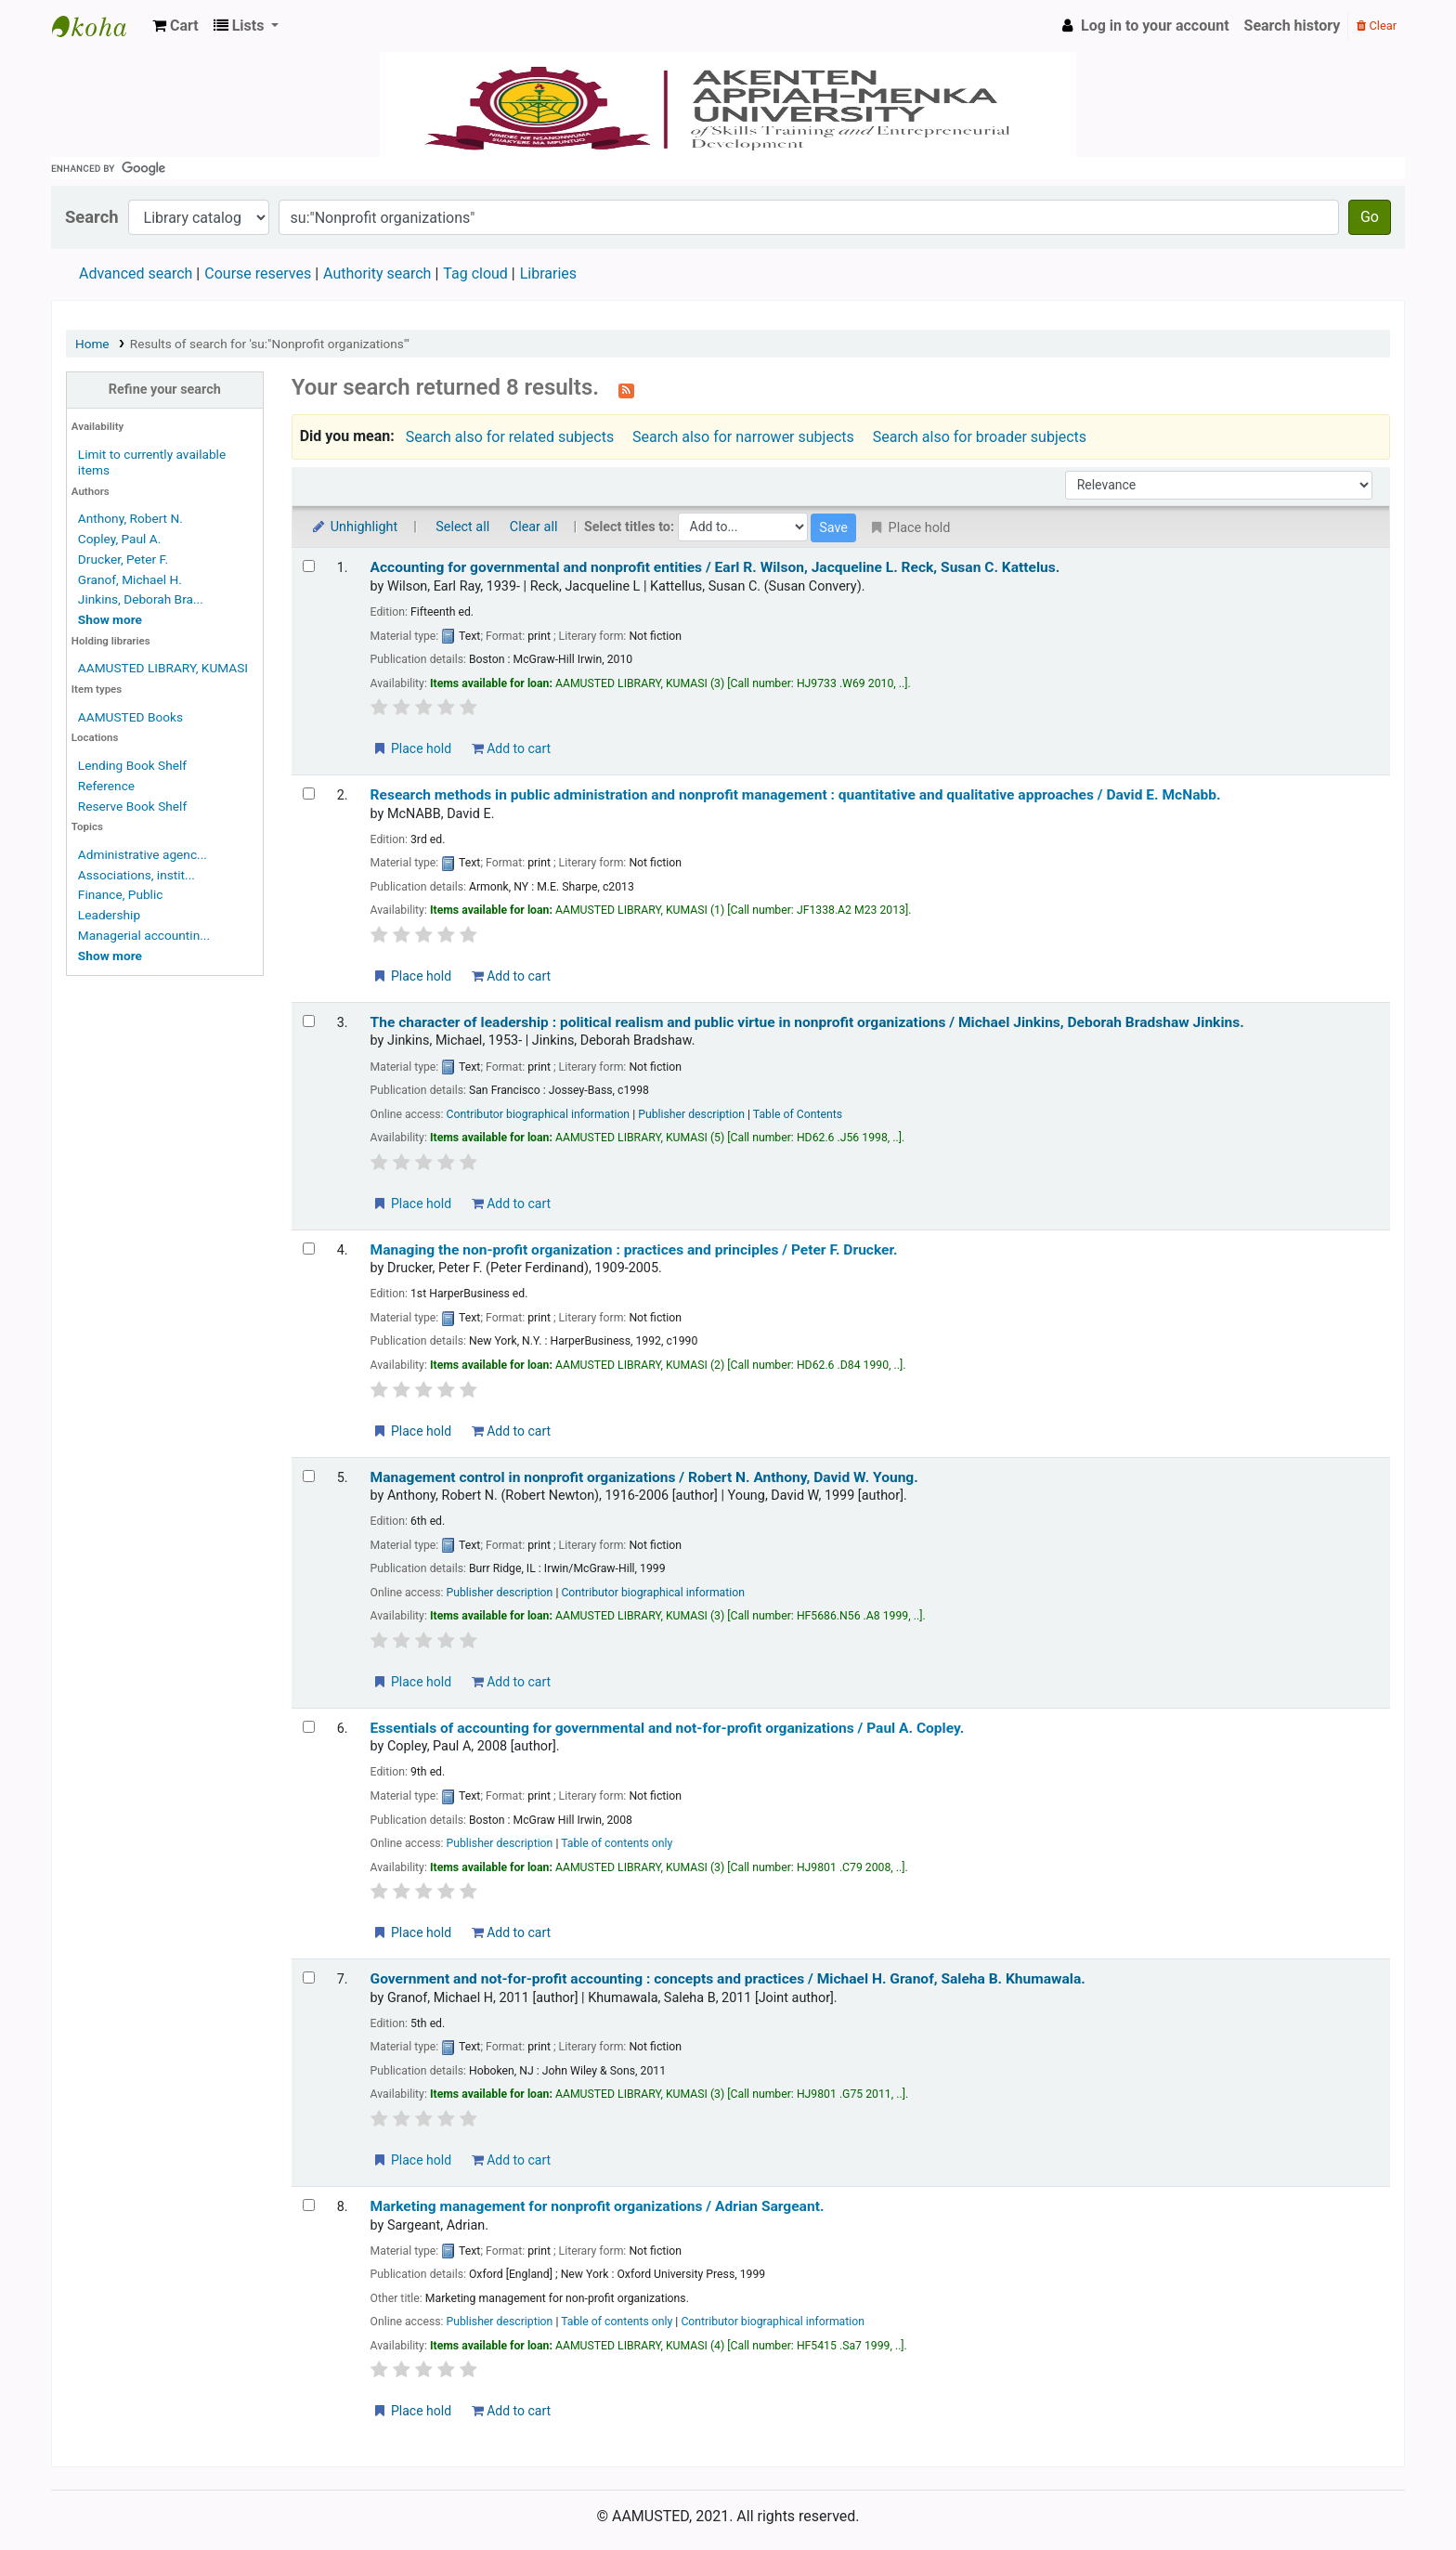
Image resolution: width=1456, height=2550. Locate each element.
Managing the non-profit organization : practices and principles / (634, 1250)
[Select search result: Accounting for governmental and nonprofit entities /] (309, 566)
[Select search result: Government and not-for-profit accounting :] (309, 1977)
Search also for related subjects (510, 437)
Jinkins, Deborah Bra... (140, 599)
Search (92, 217)
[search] (728, 168)
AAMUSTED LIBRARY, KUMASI (163, 667)
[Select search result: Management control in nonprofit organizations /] (309, 1476)
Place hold (411, 748)
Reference (106, 785)
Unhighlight (354, 527)
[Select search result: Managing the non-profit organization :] (309, 1248)
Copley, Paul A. (119, 538)
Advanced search (135, 273)
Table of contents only (616, 1843)
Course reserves (257, 273)
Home (92, 343)
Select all (462, 527)
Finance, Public (120, 894)
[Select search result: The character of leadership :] (309, 1021)
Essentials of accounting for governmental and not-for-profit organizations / (667, 1728)
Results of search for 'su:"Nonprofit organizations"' (270, 343)
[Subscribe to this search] (626, 389)
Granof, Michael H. (130, 579)
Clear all (534, 527)
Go (1369, 217)
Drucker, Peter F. (123, 559)
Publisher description (691, 1114)
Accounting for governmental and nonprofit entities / (715, 567)
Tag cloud (475, 273)
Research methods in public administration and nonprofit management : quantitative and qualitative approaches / (795, 795)
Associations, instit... (136, 874)
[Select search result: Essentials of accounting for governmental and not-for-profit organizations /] (309, 1727)
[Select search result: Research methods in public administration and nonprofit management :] (309, 793)
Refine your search (165, 389)
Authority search (377, 273)
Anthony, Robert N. (130, 518)
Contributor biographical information (538, 1114)
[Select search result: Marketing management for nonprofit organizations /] (309, 2205)
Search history (1292, 25)
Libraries (548, 273)
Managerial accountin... (144, 935)
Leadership (109, 914)
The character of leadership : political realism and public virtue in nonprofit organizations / (807, 1022)
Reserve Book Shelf (132, 806)
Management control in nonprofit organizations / (644, 1477)
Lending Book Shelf (132, 765)
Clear (1377, 26)
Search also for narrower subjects (743, 437)
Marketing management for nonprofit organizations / (597, 2206)
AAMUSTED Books (130, 716)
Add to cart (511, 748)
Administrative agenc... (142, 854)
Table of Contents (797, 1114)
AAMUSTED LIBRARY (98, 26)
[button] (175, 26)
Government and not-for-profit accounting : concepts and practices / (728, 1979)
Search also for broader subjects (979, 437)
